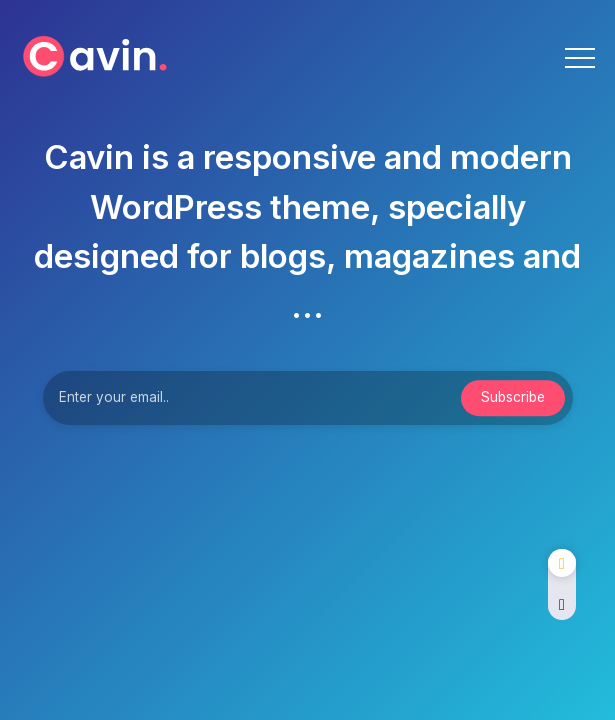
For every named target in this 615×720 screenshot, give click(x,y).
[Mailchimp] (513, 398)
